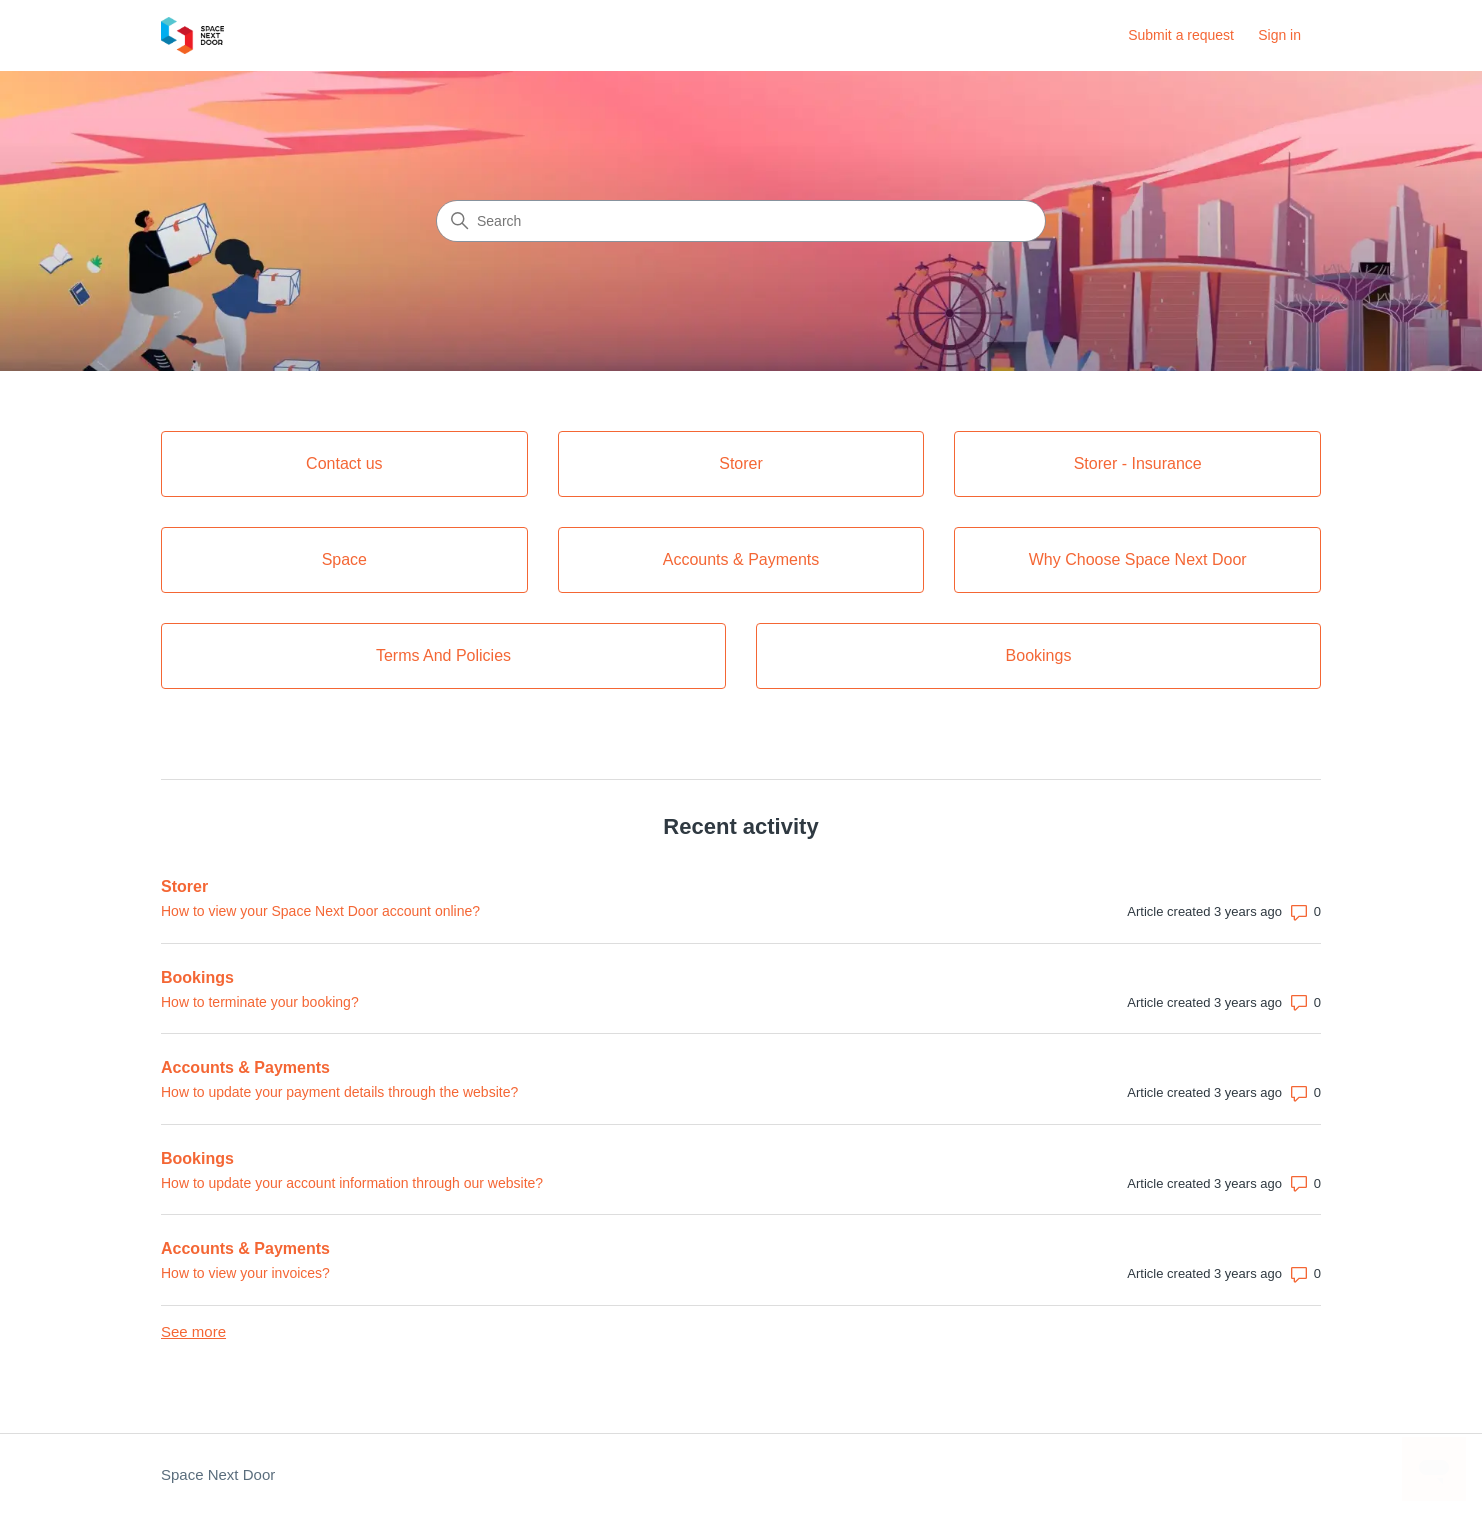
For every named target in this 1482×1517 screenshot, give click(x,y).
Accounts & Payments (245, 1067)
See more (193, 1331)
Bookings (197, 977)
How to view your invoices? (245, 1273)
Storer (184, 886)
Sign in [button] (1279, 35)
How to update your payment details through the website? (339, 1092)
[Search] (741, 221)
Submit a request (1181, 35)
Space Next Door (218, 1474)
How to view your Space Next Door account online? (320, 911)
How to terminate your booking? (260, 1002)
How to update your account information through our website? (352, 1183)
